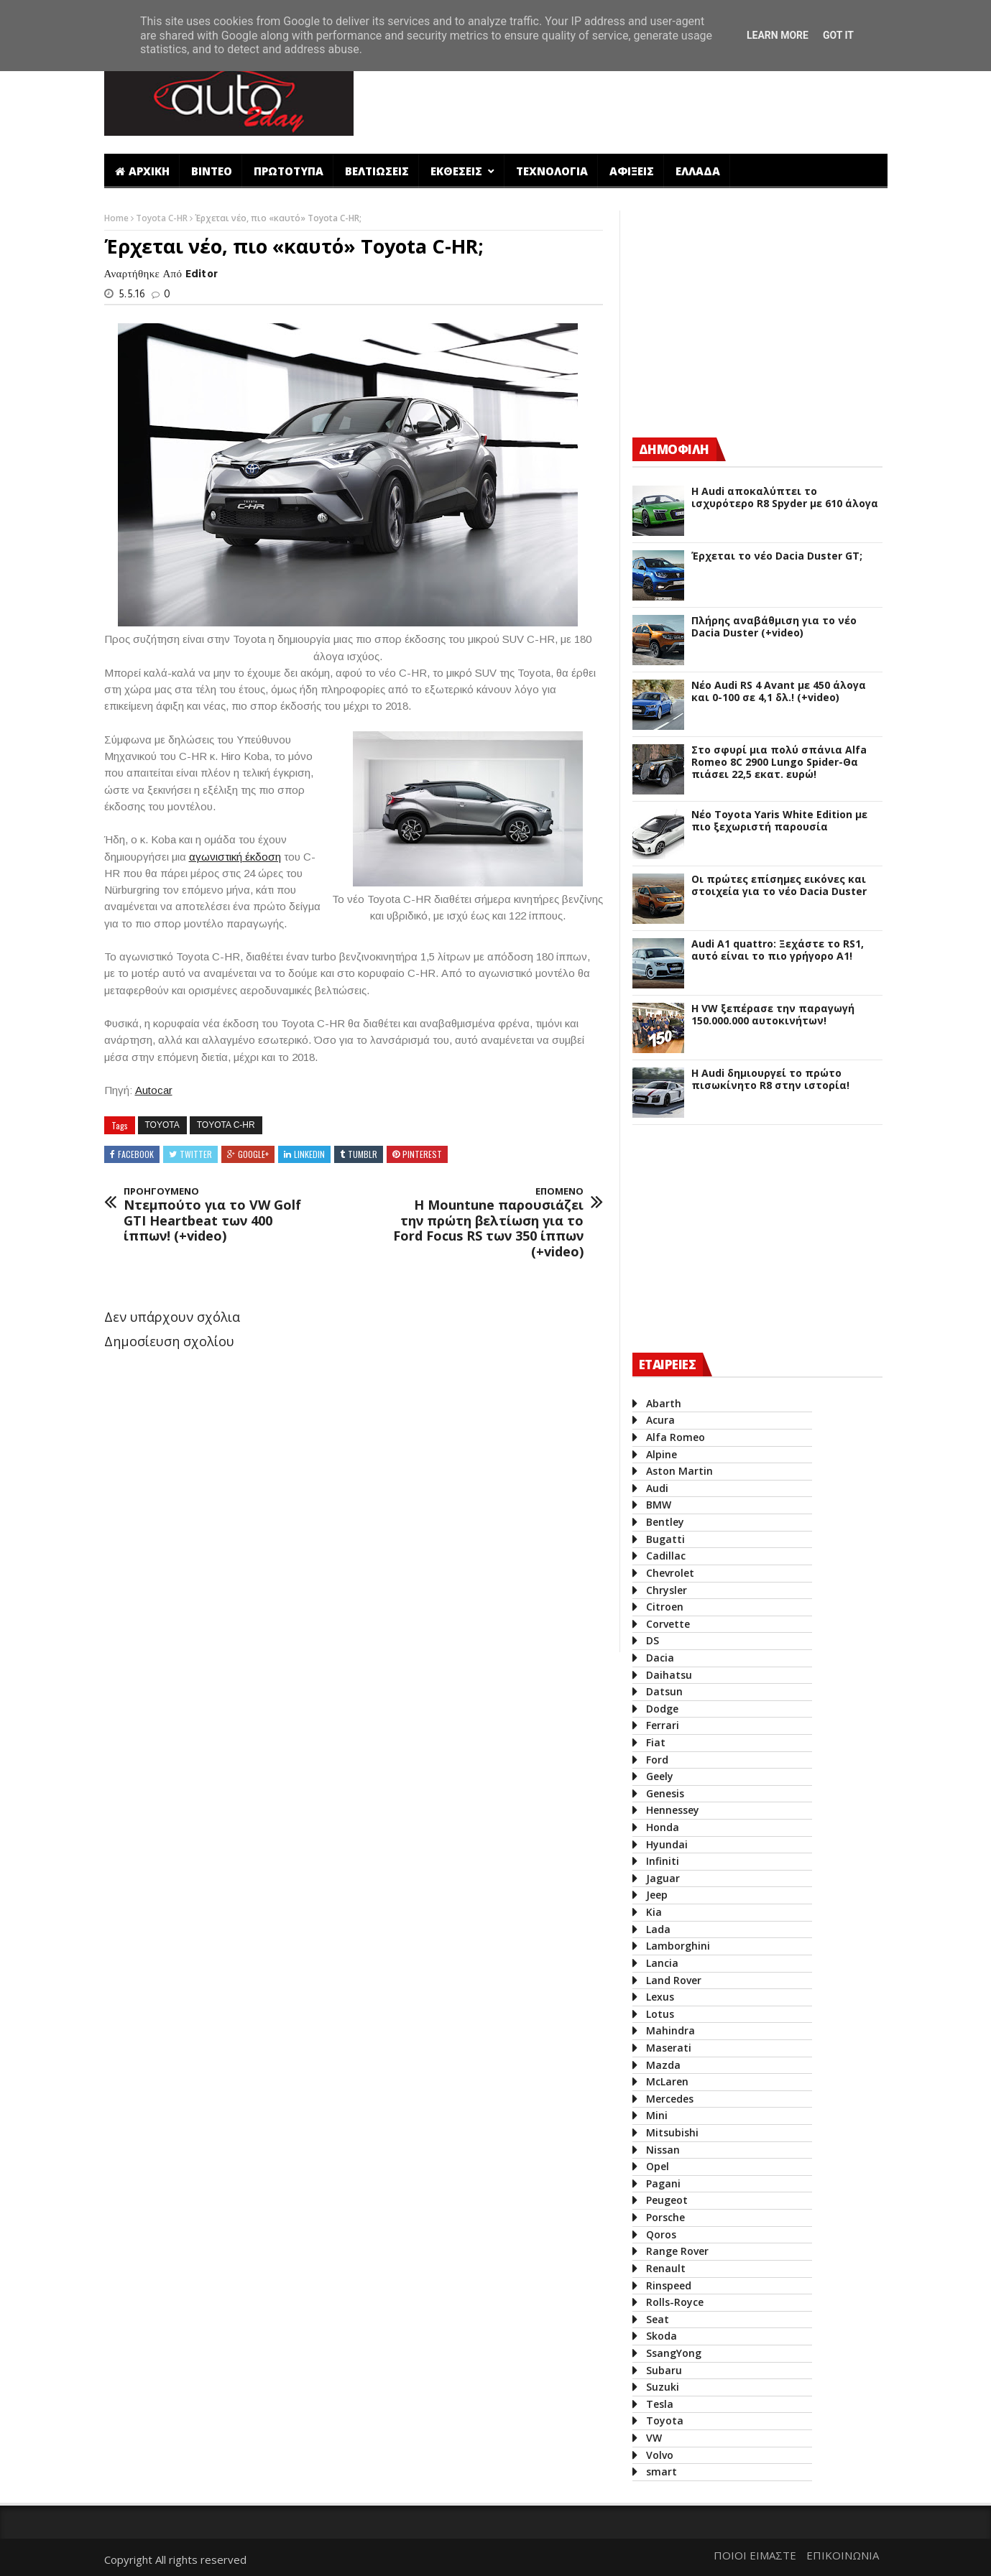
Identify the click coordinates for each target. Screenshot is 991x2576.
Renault (666, 2268)
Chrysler (666, 1590)
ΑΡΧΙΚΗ (142, 171)
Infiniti (662, 1861)
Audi (657, 1488)
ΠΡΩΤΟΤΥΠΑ (288, 171)
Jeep (657, 1894)
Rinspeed (668, 2285)
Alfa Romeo (675, 1437)
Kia (654, 1912)
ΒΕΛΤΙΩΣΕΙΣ (377, 171)
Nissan (663, 2149)
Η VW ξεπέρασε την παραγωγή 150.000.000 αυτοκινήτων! (772, 1015)
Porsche (665, 2217)
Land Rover (673, 1980)
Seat (657, 2319)
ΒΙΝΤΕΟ (211, 171)
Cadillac (666, 1555)
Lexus (660, 1996)
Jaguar (663, 1878)
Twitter (196, 1154)
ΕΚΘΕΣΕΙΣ (457, 171)
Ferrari (662, 1725)
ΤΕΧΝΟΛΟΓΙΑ (552, 171)
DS (652, 1640)
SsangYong (673, 2353)
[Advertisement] (627, 95)
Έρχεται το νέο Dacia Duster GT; (776, 556)
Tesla (659, 2404)
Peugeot (667, 2200)
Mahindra (670, 2030)
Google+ (253, 1154)
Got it (838, 35)
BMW (658, 1504)
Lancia (662, 1963)
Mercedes (669, 2098)
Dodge (662, 1708)
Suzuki (662, 2387)
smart (661, 2471)
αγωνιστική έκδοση (235, 857)
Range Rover (677, 2251)
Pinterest (422, 1154)
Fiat (655, 1742)
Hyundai (667, 1844)
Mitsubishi (672, 2132)
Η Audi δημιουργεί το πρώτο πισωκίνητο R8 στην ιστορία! (770, 1079)
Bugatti (665, 1539)
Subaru (664, 2370)
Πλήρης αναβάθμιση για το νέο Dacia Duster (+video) (774, 627)
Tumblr (362, 1154)
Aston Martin (679, 1471)
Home (117, 218)
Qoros (661, 2234)
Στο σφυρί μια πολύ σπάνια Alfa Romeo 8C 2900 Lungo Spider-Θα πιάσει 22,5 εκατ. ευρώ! (779, 762)
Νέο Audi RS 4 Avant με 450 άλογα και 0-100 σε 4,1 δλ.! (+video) (778, 692)
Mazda (663, 2065)
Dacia (660, 1657)
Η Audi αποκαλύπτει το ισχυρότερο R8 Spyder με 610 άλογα (784, 498)
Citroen (664, 1606)
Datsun (664, 1691)
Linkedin (309, 1154)
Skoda (661, 2336)
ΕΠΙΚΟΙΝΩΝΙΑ (842, 2555)
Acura (660, 1420)
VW (654, 2438)
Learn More (777, 35)
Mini (657, 2115)
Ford (657, 1759)
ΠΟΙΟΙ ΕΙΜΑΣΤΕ (755, 2555)
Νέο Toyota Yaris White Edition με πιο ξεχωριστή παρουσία (779, 821)
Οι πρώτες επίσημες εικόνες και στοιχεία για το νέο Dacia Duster (779, 886)
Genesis (665, 1793)
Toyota (162, 1125)
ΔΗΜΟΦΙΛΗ (674, 449)
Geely (659, 1776)
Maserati (668, 2047)
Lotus (660, 2014)
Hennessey (672, 1810)
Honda (662, 1827)
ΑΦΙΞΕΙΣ (631, 171)
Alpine (661, 1454)
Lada (658, 1929)
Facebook (136, 1154)
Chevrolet (670, 1573)
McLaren (667, 2081)
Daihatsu (669, 1675)
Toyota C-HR (163, 218)
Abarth (663, 1403)
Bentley (665, 1522)
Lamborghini (678, 1945)
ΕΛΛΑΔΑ (698, 171)
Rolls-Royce (675, 2302)
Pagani (663, 2183)
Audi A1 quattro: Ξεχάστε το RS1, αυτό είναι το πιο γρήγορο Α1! (777, 950)
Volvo (659, 2455)
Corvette (668, 1624)
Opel (657, 2166)
